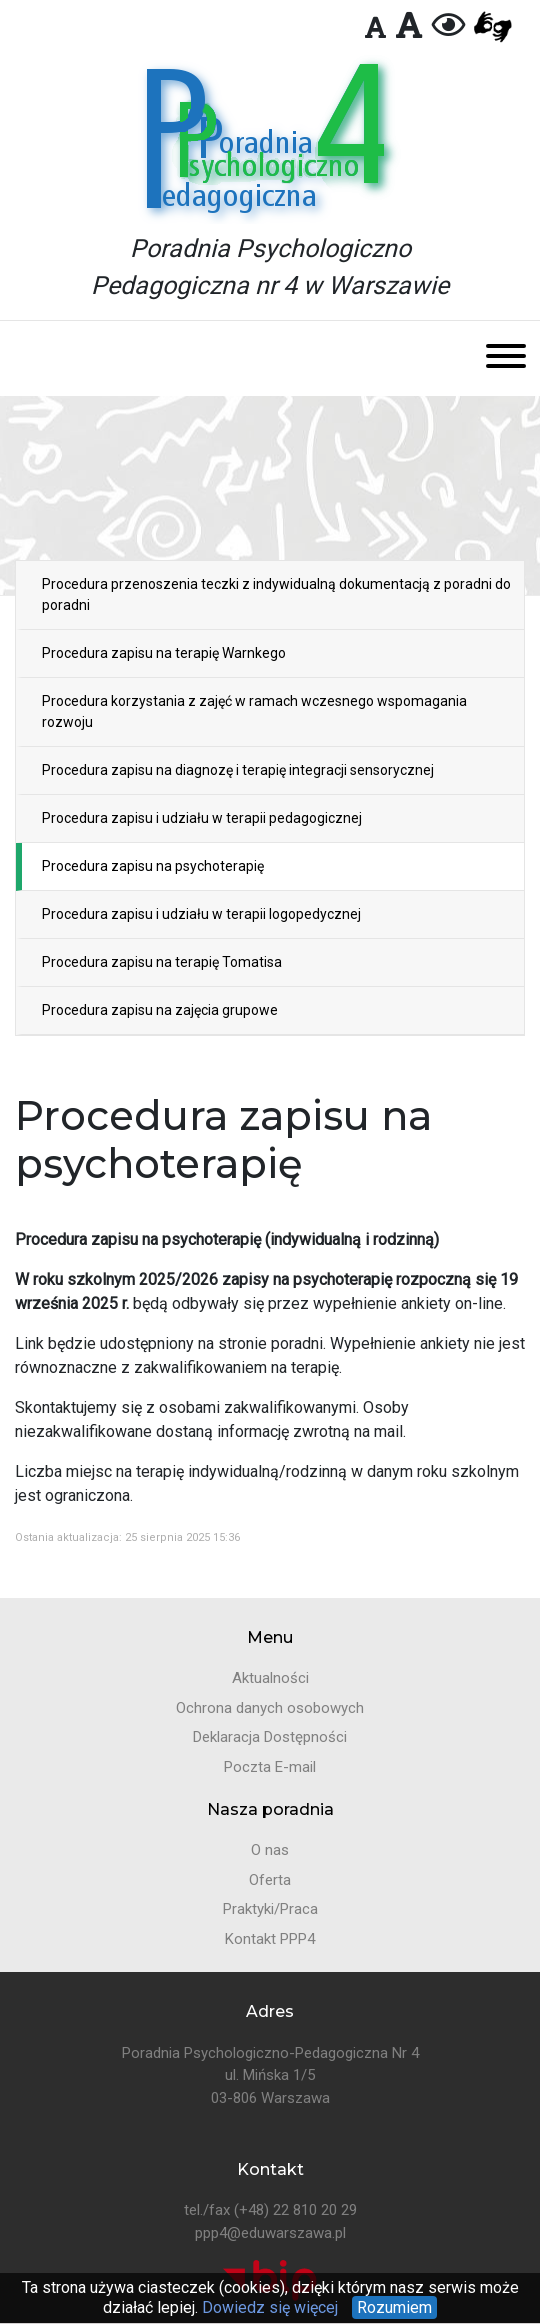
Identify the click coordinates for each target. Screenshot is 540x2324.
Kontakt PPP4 (270, 1939)
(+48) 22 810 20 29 (295, 2210)
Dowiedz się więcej (268, 2307)
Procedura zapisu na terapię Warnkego (164, 653)
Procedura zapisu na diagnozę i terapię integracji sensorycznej (238, 770)
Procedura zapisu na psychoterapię (153, 866)
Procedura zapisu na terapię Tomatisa (162, 962)
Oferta (270, 1880)
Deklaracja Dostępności (270, 1737)
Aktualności (270, 1678)
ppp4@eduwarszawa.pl (270, 2233)
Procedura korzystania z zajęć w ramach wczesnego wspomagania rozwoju (254, 711)
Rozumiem (394, 2307)
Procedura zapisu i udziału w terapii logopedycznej (201, 914)
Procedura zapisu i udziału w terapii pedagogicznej (202, 818)
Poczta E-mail (270, 1767)
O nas (270, 1850)
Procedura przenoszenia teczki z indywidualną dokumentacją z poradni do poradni (276, 594)
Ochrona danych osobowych (270, 1708)
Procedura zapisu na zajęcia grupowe (160, 1010)
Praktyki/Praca (270, 1909)
